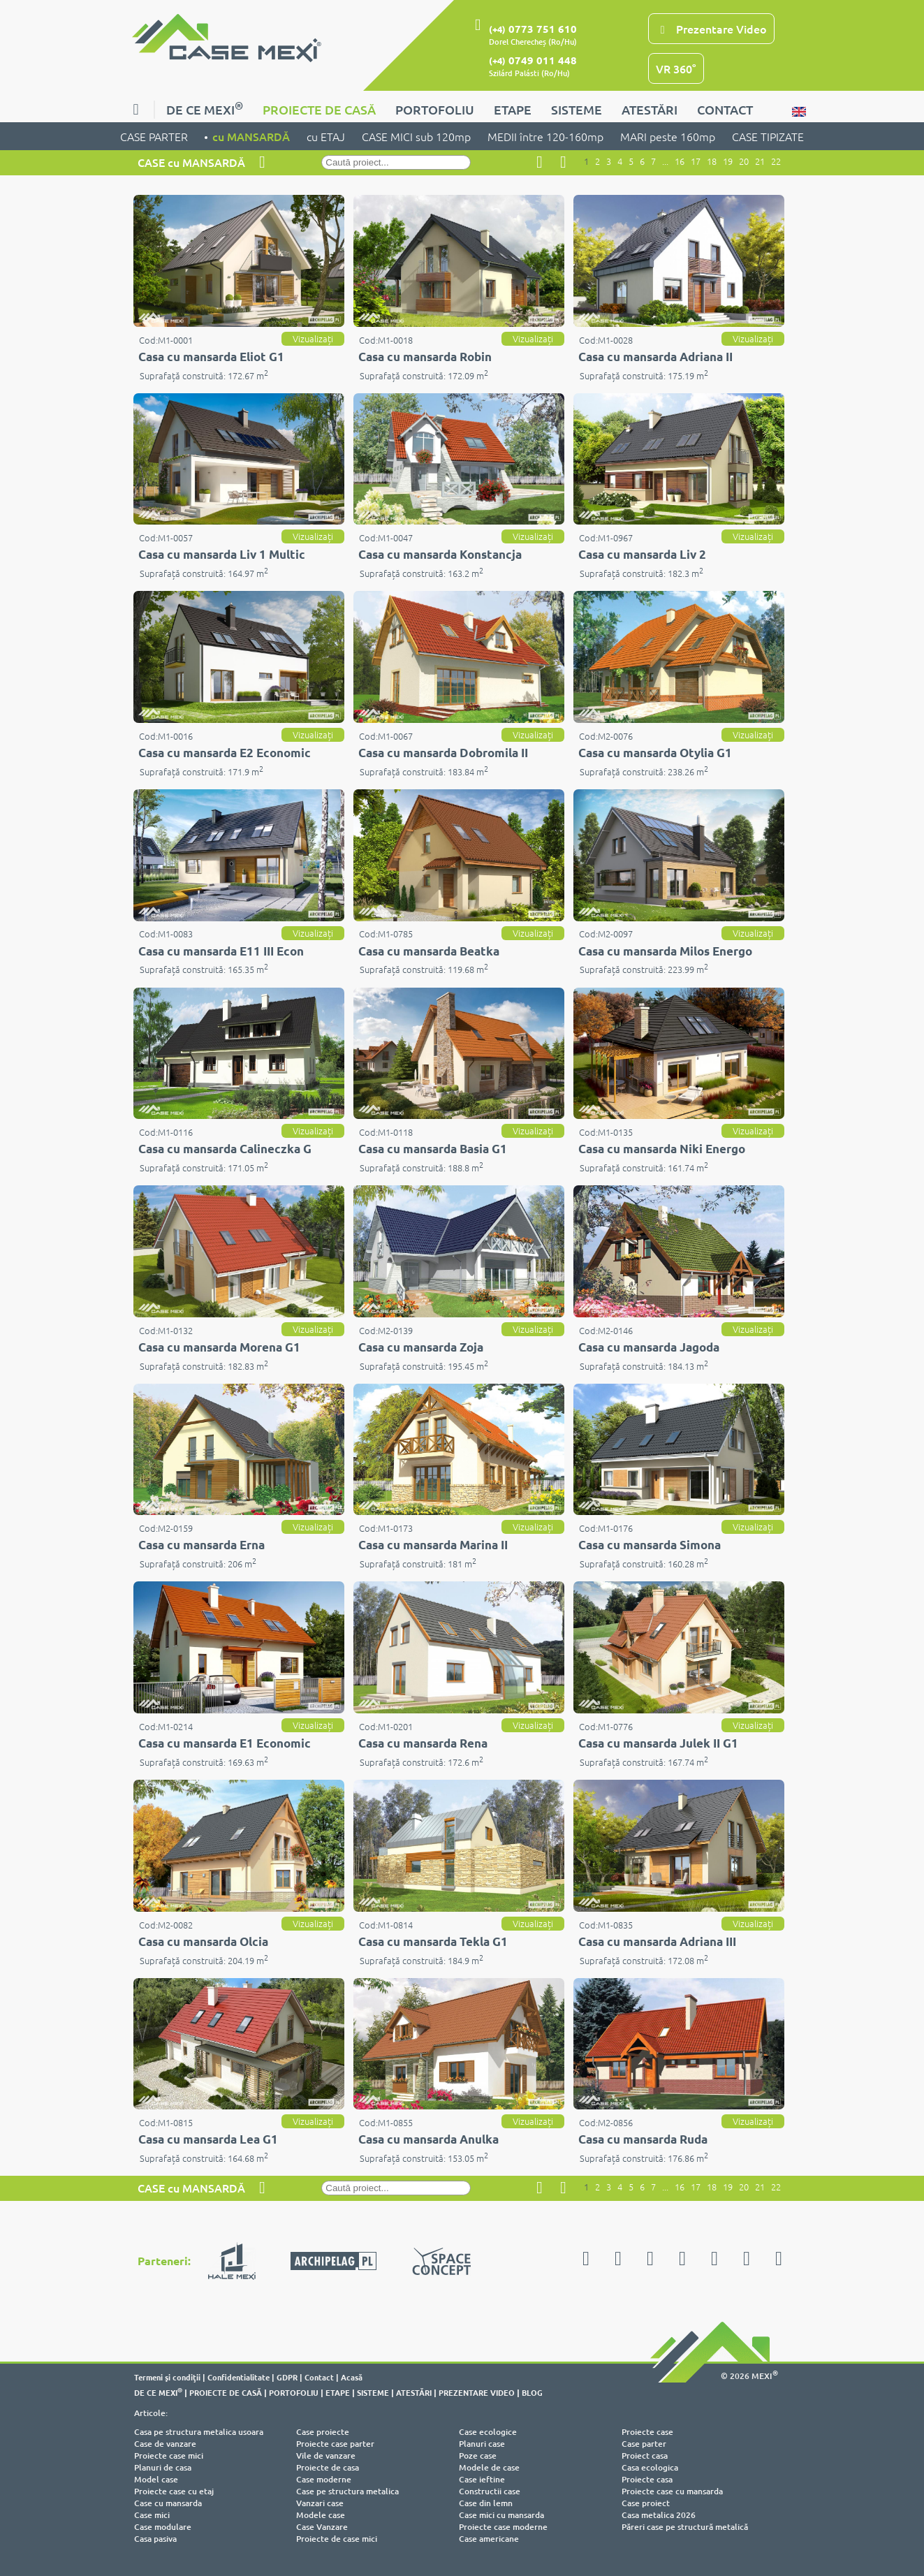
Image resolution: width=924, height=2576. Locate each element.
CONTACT (725, 109)
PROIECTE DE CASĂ (319, 109)
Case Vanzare (322, 2527)
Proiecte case (647, 2432)
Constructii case (489, 2491)
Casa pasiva (155, 2539)
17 (696, 161)
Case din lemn (486, 2503)
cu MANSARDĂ (251, 136)
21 (760, 161)
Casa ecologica (650, 2467)
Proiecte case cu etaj (174, 2491)
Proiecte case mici (168, 2455)
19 (728, 161)
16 (679, 161)
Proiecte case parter (335, 2444)
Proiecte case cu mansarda (672, 2491)
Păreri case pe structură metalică (685, 2527)
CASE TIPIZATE (768, 136)
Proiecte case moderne (503, 2527)
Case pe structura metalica (347, 2491)
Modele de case (489, 2467)
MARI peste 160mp (667, 136)
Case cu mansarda (168, 2503)
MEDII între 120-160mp (545, 136)
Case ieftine (482, 2479)
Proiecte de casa (327, 2467)
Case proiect (646, 2503)
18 (712, 161)
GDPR (287, 2377)
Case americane (489, 2539)
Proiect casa (645, 2455)
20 (744, 161)
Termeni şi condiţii (167, 2377)
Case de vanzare (165, 2444)
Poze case (478, 2455)
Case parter (644, 2444)
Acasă (351, 2377)
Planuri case (482, 2444)
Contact (319, 2377)
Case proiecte (322, 2432)
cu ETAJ (326, 136)
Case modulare (162, 2527)
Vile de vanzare (325, 2455)
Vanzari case (320, 2503)
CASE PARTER (154, 136)
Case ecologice (488, 2432)
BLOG (532, 2392)
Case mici (152, 2515)
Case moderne (323, 2479)
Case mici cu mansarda (501, 2515)
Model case (156, 2479)
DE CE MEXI (204, 107)
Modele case (320, 2515)
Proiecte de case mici (336, 2539)
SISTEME (576, 109)
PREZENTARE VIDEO (477, 2392)
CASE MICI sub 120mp (416, 136)
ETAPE (512, 109)
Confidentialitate (238, 2377)
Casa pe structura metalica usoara (198, 2432)
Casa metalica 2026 (659, 2515)
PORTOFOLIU (434, 109)
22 (776, 161)
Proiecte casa (647, 2479)
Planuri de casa (162, 2467)
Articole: (151, 2413)
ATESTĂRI (649, 109)
